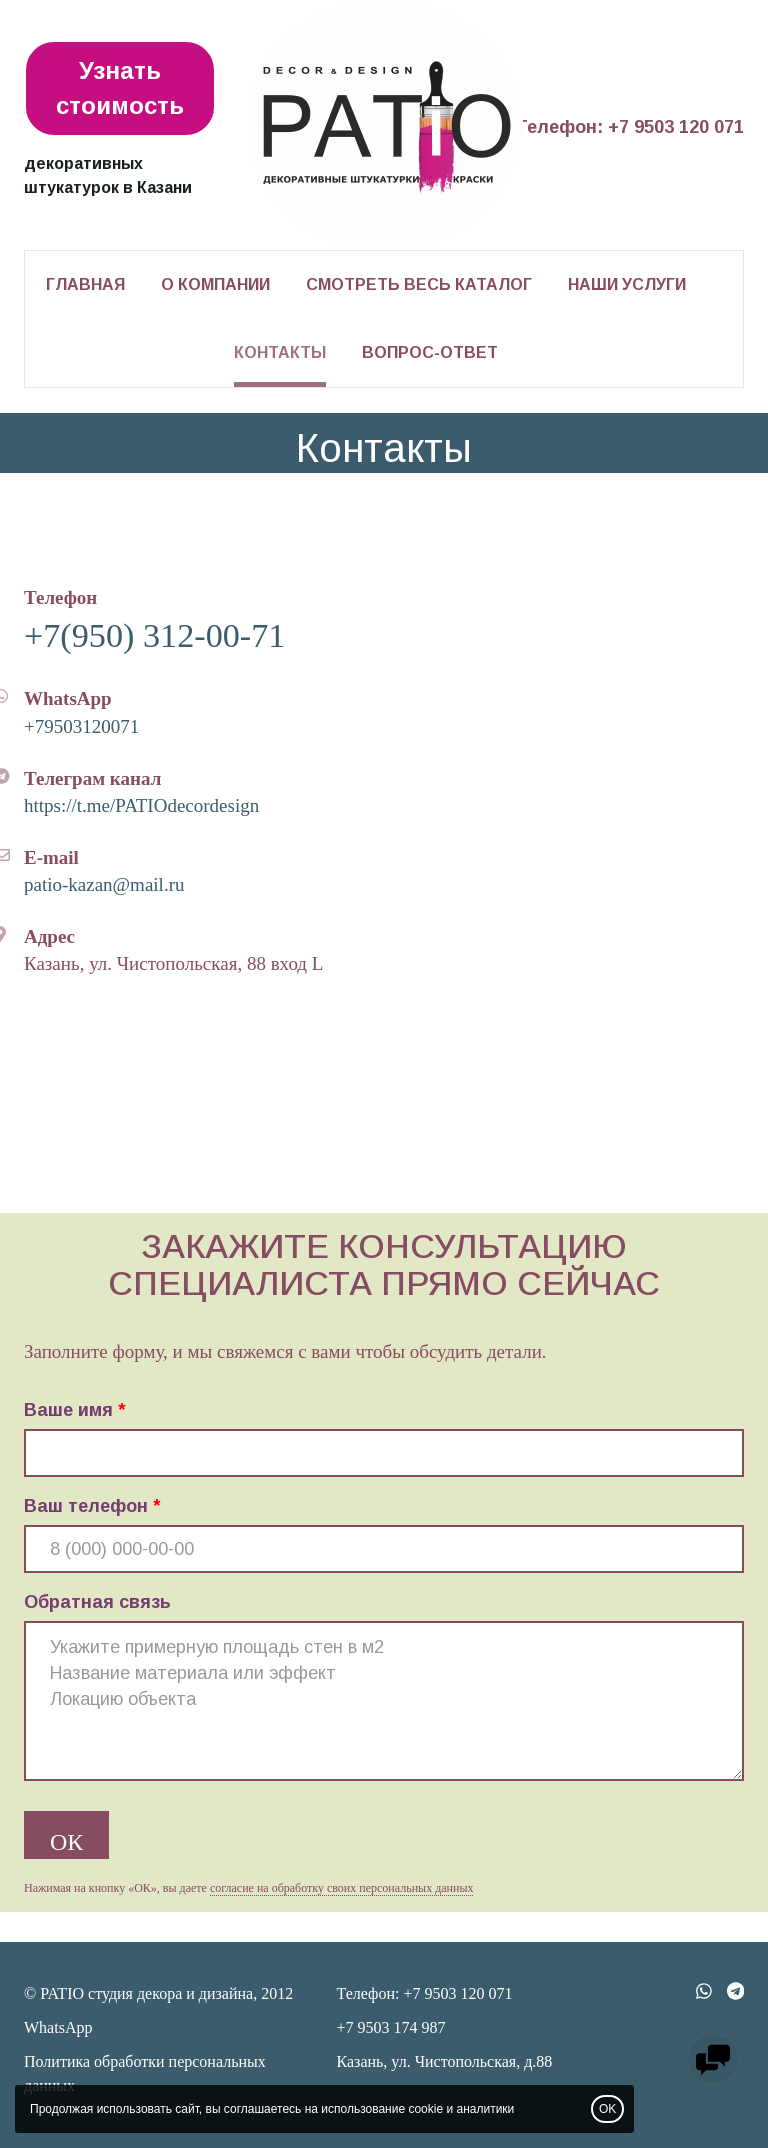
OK (607, 2109)
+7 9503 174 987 (391, 2027)
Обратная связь (97, 1602)
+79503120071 (81, 726)
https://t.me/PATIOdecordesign (141, 805)
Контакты (280, 352)
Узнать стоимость (120, 87)
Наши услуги (627, 284)
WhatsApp (58, 2027)
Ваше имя (68, 1410)
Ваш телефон (86, 1506)
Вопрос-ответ (430, 352)
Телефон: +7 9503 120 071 (629, 127)
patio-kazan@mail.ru (104, 884)
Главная (85, 284)
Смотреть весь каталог (419, 284)
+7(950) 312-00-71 (154, 635)
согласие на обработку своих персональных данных (342, 1888)
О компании (215, 284)
